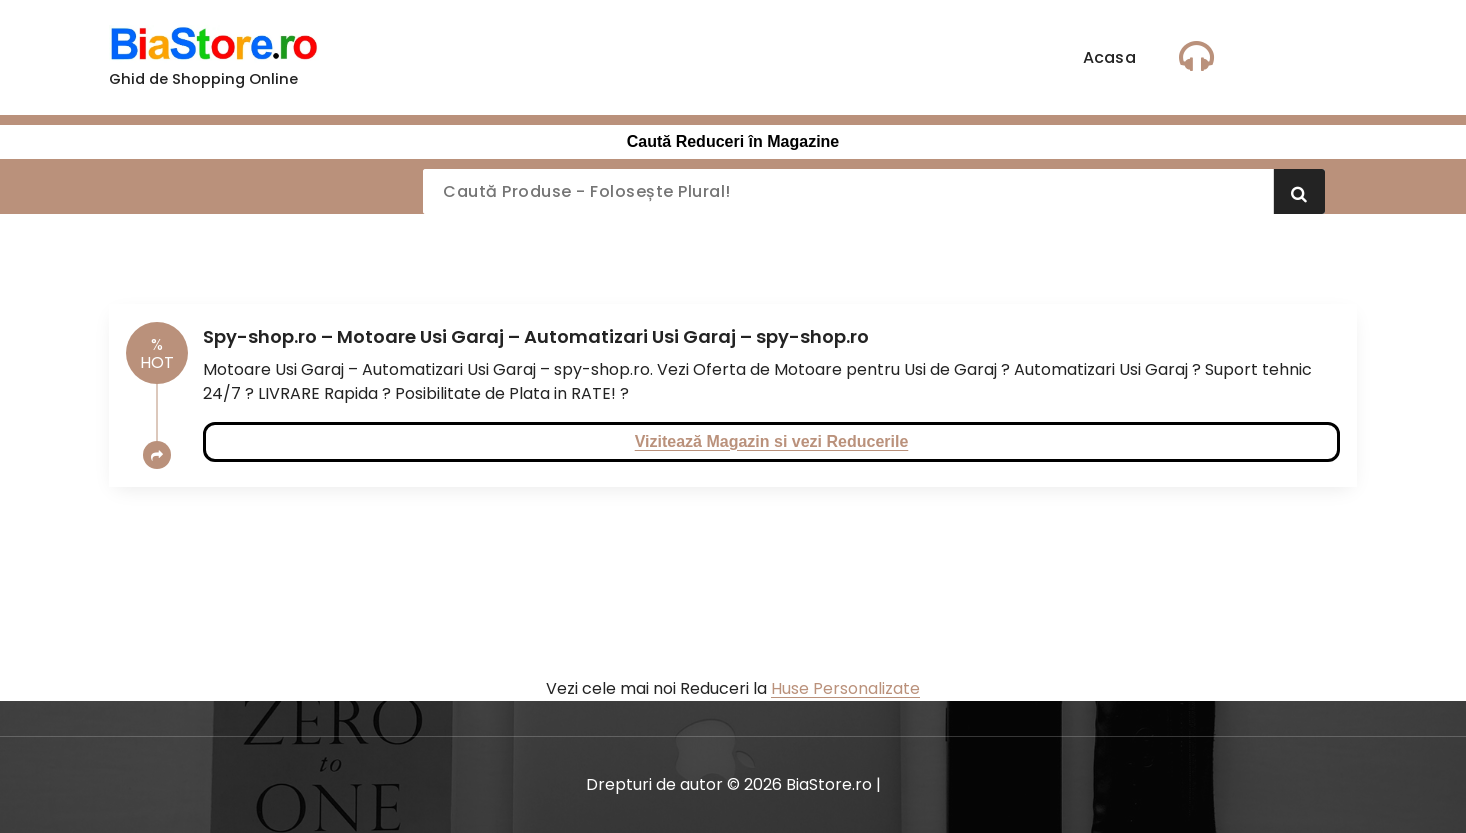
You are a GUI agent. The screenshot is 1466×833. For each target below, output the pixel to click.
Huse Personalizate (845, 688)
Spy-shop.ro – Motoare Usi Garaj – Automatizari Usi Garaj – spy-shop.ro (536, 336)
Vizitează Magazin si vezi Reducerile (772, 441)
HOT (157, 353)
